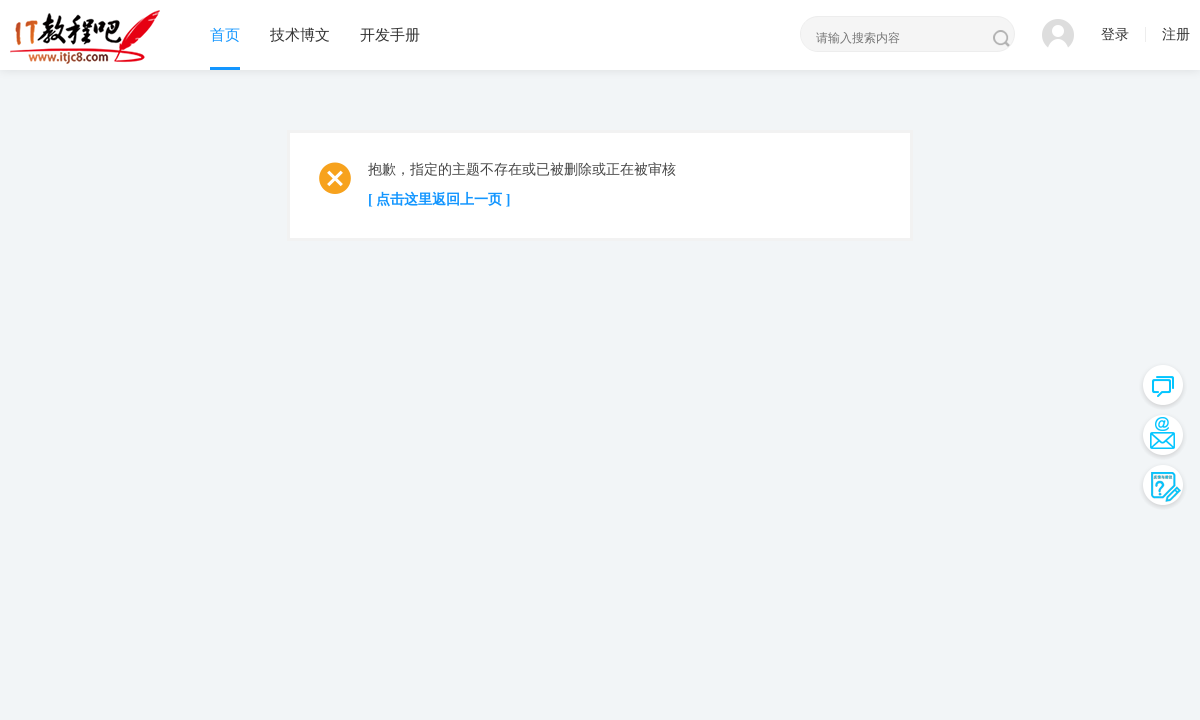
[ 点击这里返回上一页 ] (439, 199)
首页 (225, 35)
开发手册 (390, 35)
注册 (1176, 34)
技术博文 (300, 35)
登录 (1115, 34)
